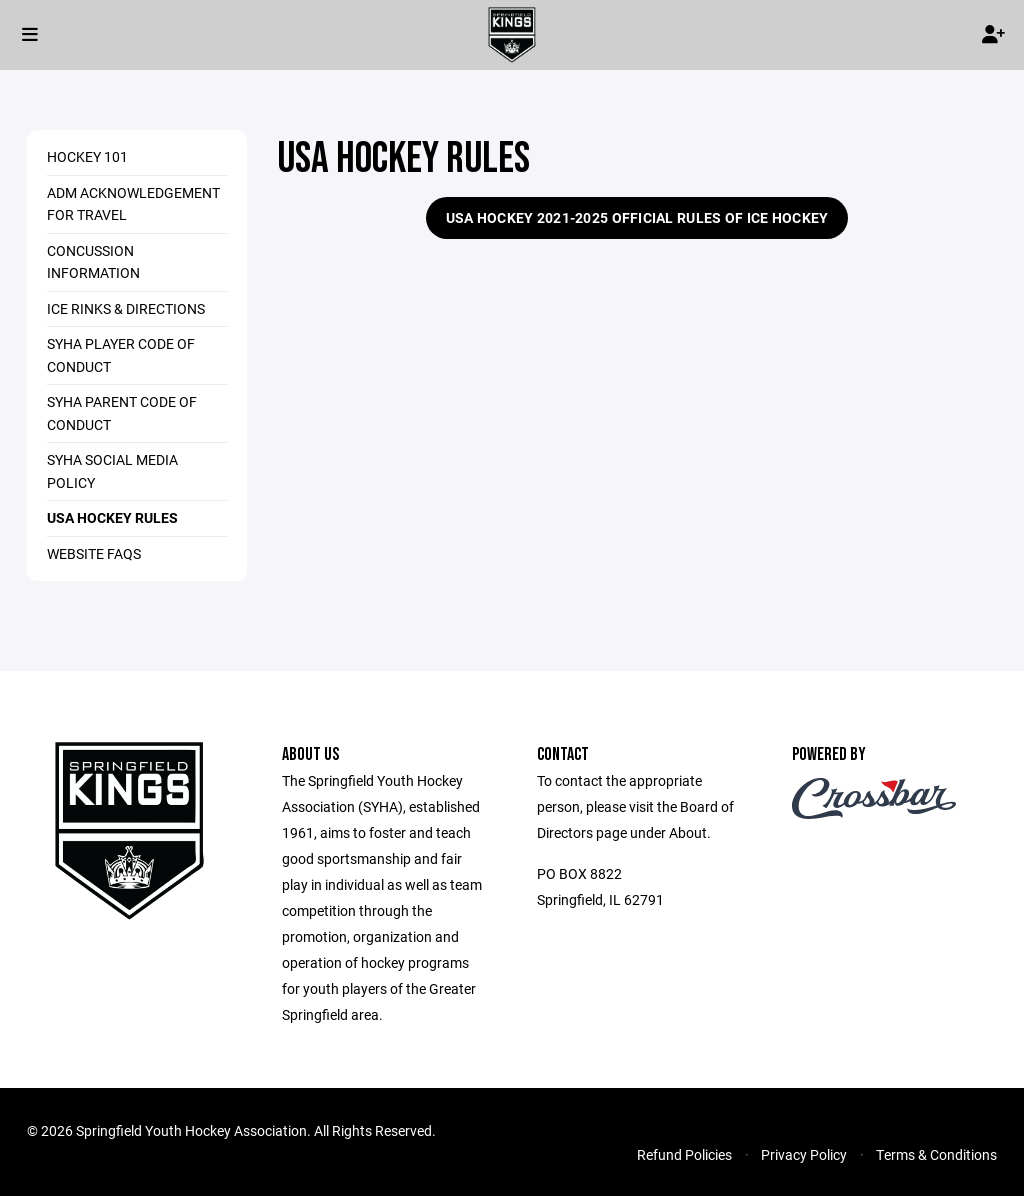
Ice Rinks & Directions (126, 308)
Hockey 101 (87, 156)
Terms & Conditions (936, 1154)
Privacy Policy (804, 1154)
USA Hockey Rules (112, 517)
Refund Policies (684, 1154)
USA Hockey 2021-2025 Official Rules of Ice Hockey (637, 217)
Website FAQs (94, 553)
